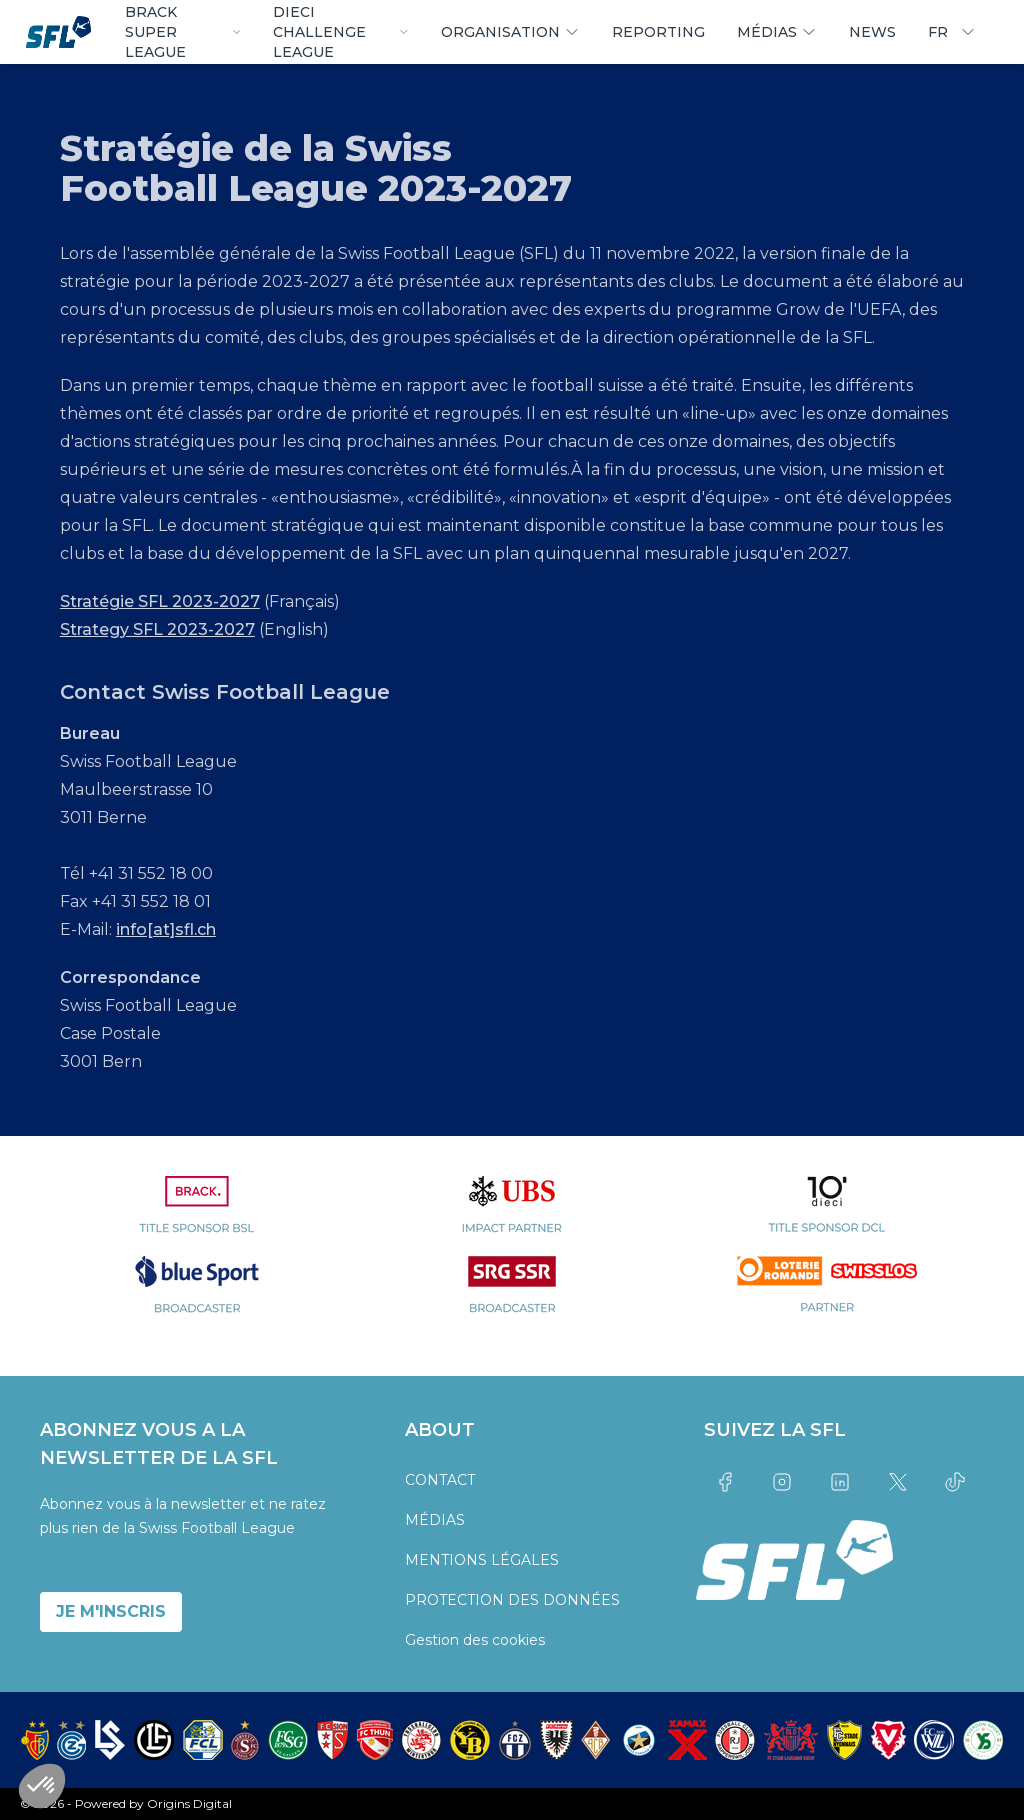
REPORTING (658, 32)
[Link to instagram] (783, 1482)
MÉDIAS (435, 1520)
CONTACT (440, 1480)
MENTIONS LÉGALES (482, 1560)
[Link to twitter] (898, 1482)
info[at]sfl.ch (166, 929)
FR (952, 32)
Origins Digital (189, 1803)
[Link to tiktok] (955, 1482)
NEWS (872, 32)
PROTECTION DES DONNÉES (512, 1600)
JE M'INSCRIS (111, 1611)
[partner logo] (197, 1216)
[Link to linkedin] (840, 1482)
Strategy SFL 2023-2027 (157, 629)
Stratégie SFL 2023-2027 (160, 601)
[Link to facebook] (725, 1482)
